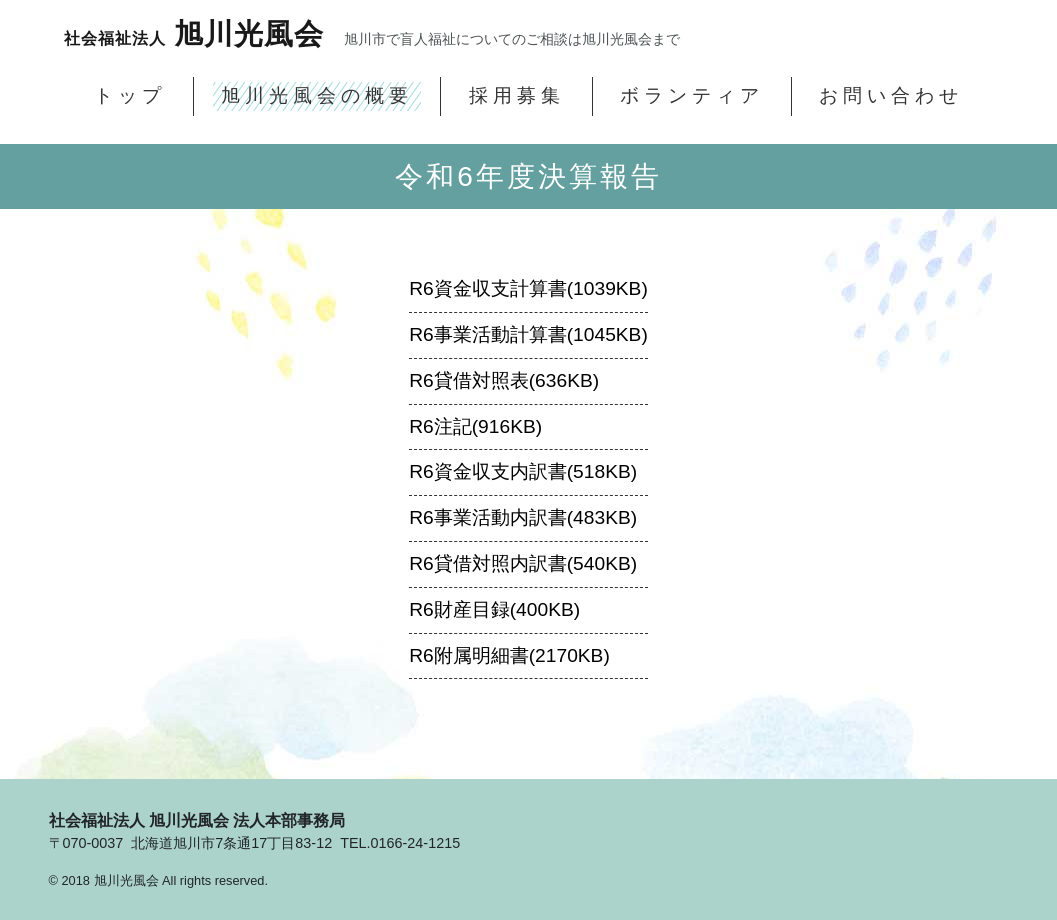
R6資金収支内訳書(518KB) (523, 471)
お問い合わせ (891, 95)
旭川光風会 (194, 34)
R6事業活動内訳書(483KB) (523, 517)
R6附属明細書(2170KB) (509, 655)
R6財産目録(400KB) (494, 609)
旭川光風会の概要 (317, 95)
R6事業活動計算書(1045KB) (528, 334)
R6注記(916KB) (475, 426)
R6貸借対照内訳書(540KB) (523, 563)
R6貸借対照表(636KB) (504, 380)
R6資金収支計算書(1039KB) (528, 288)
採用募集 (517, 95)
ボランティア (692, 95)
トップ (130, 95)
